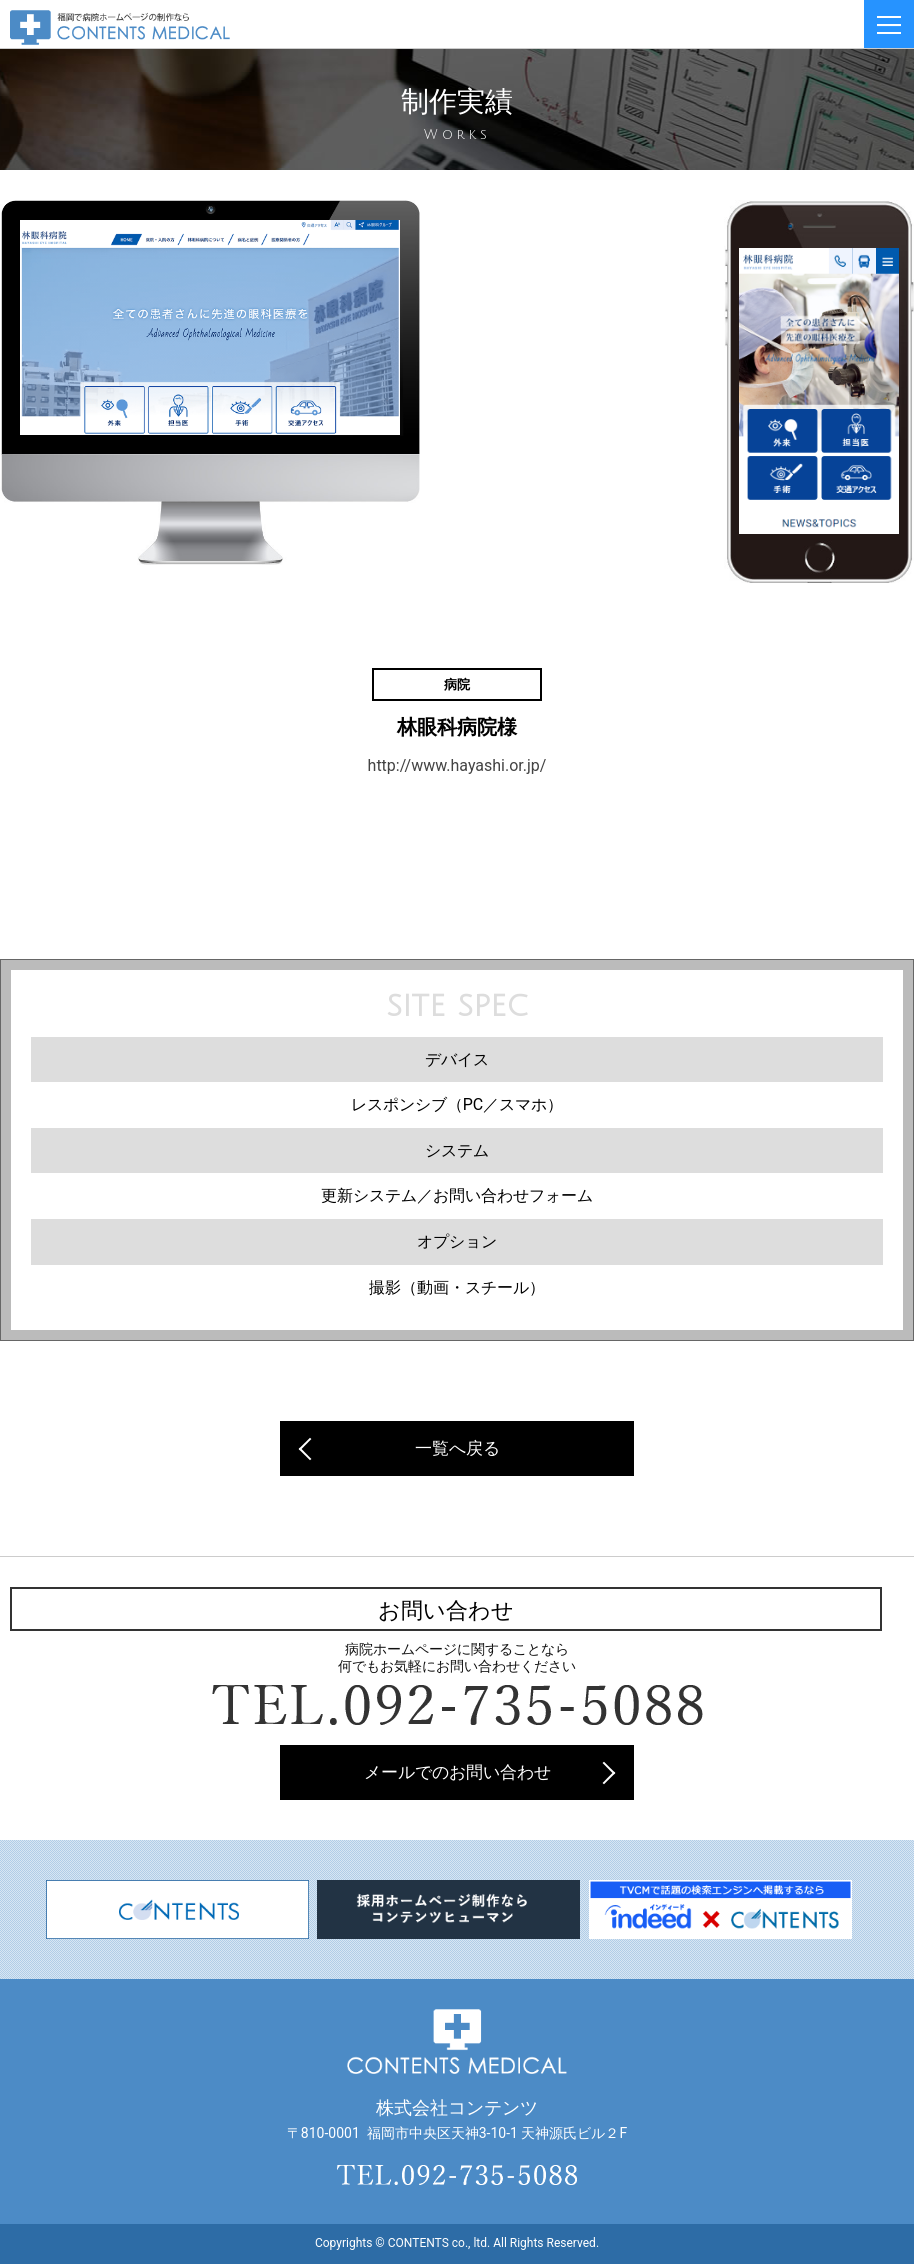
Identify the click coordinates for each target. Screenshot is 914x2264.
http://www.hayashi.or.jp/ (457, 765)
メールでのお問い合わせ (457, 1772)
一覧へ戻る (457, 1448)
